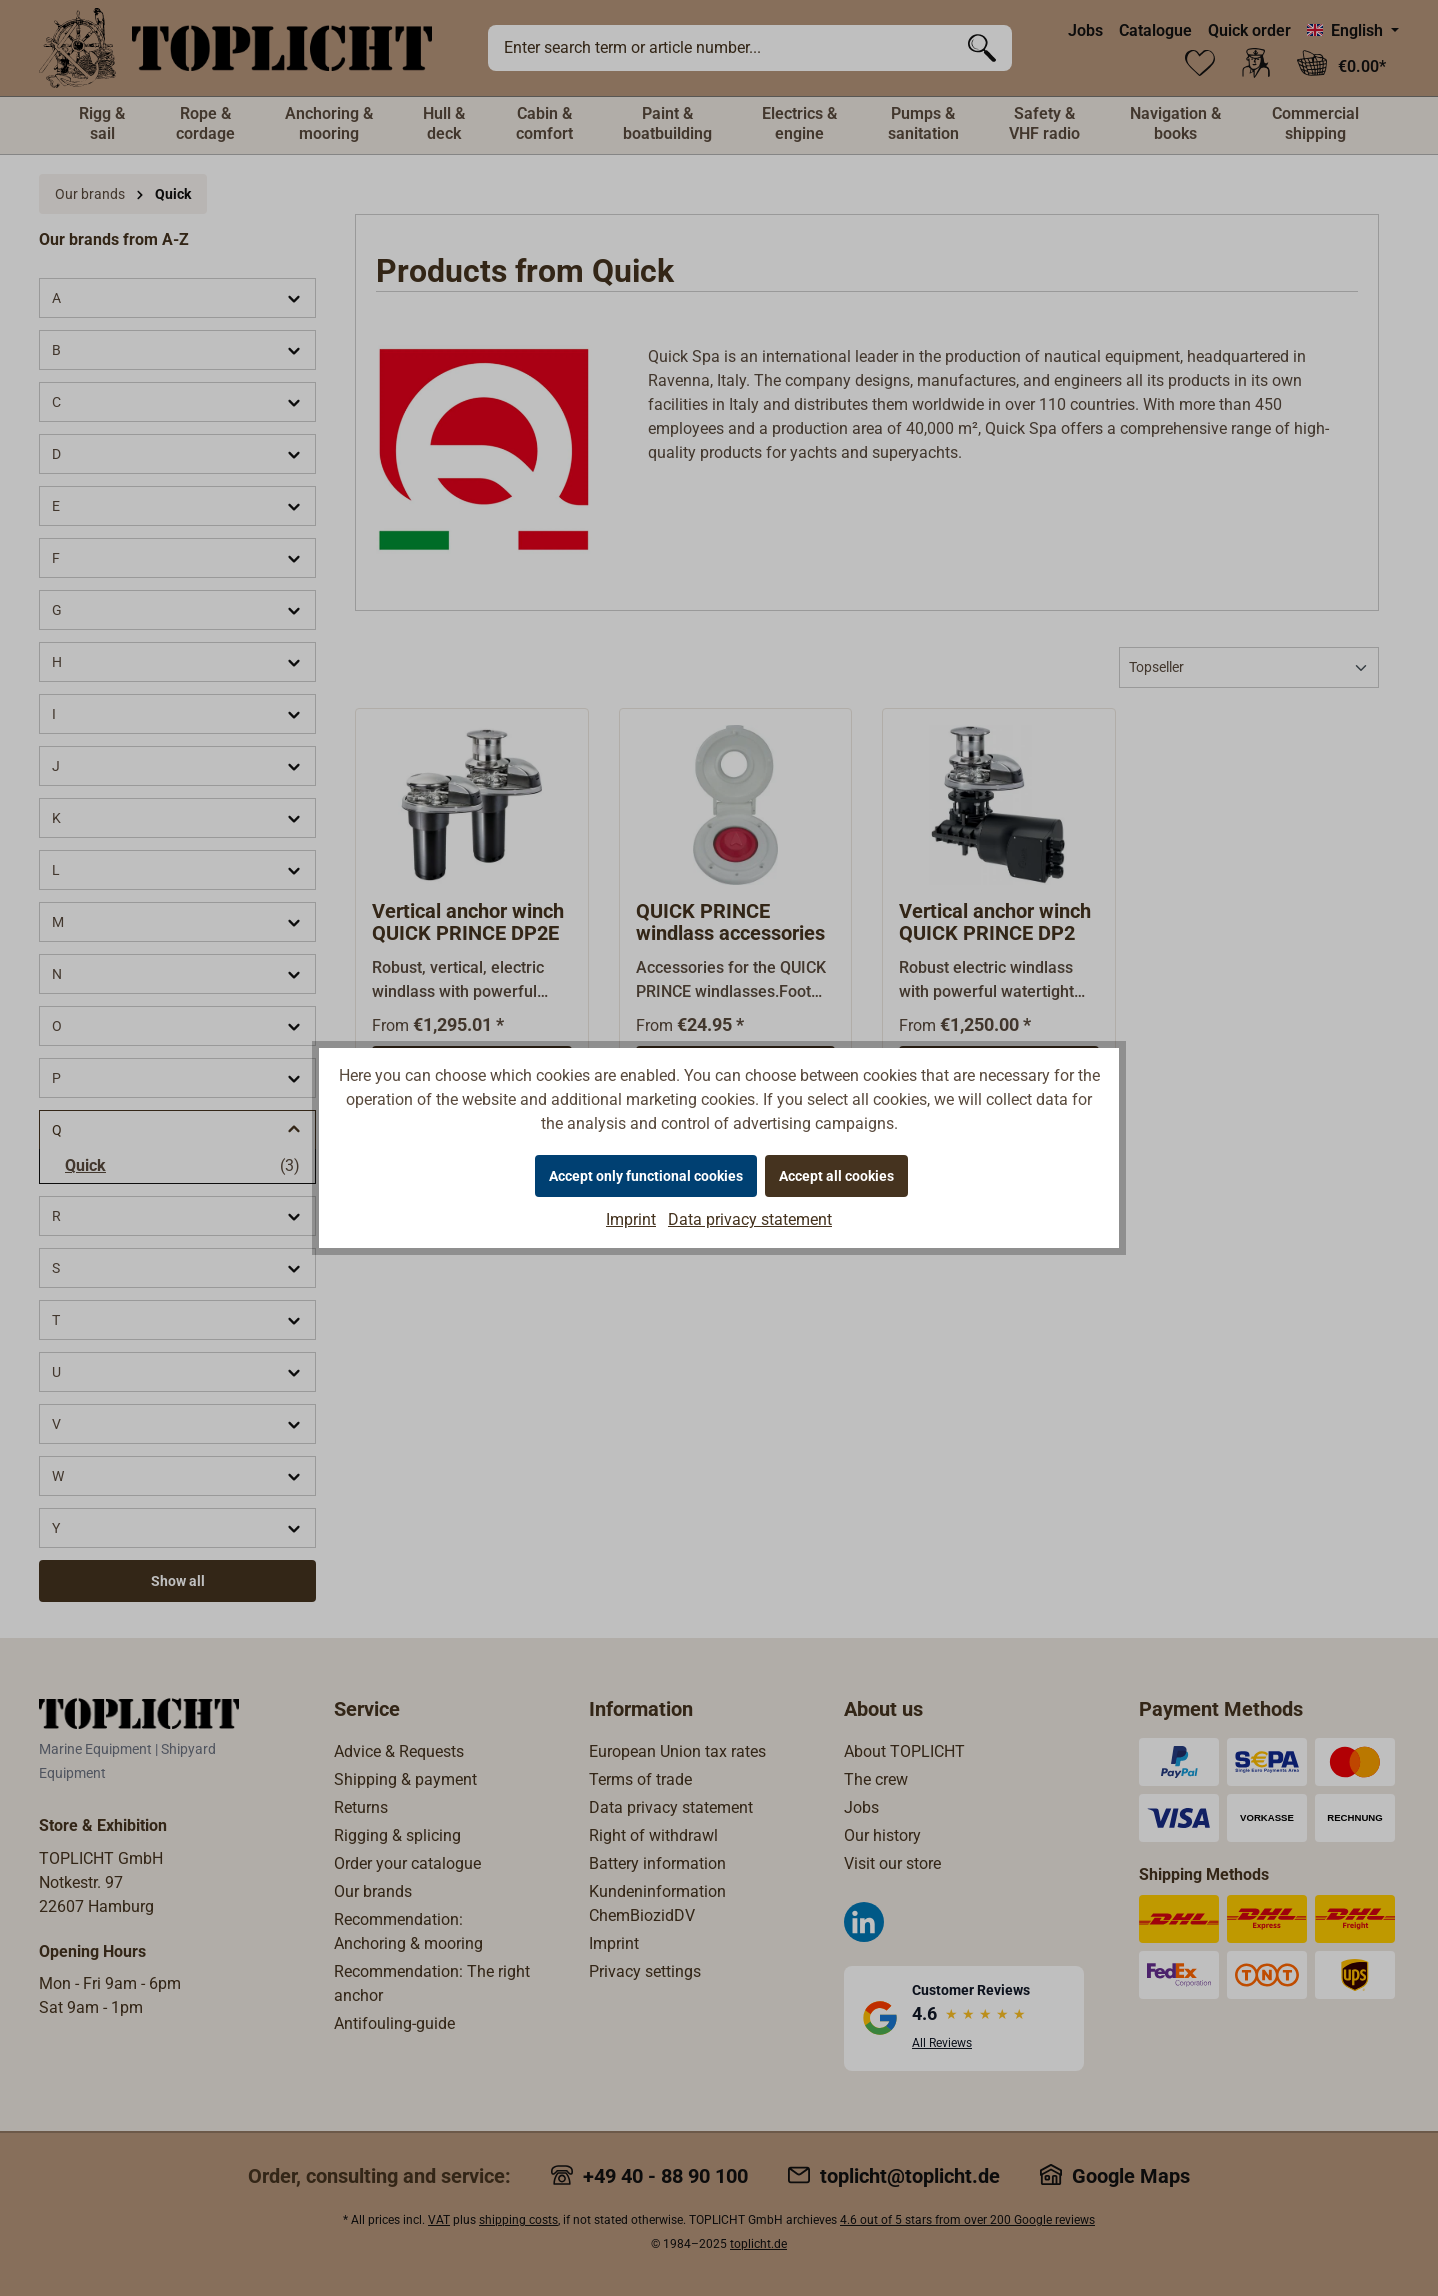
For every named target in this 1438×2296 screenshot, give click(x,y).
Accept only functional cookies (646, 1176)
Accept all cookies (836, 1176)
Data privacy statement (750, 1219)
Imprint (631, 1219)
